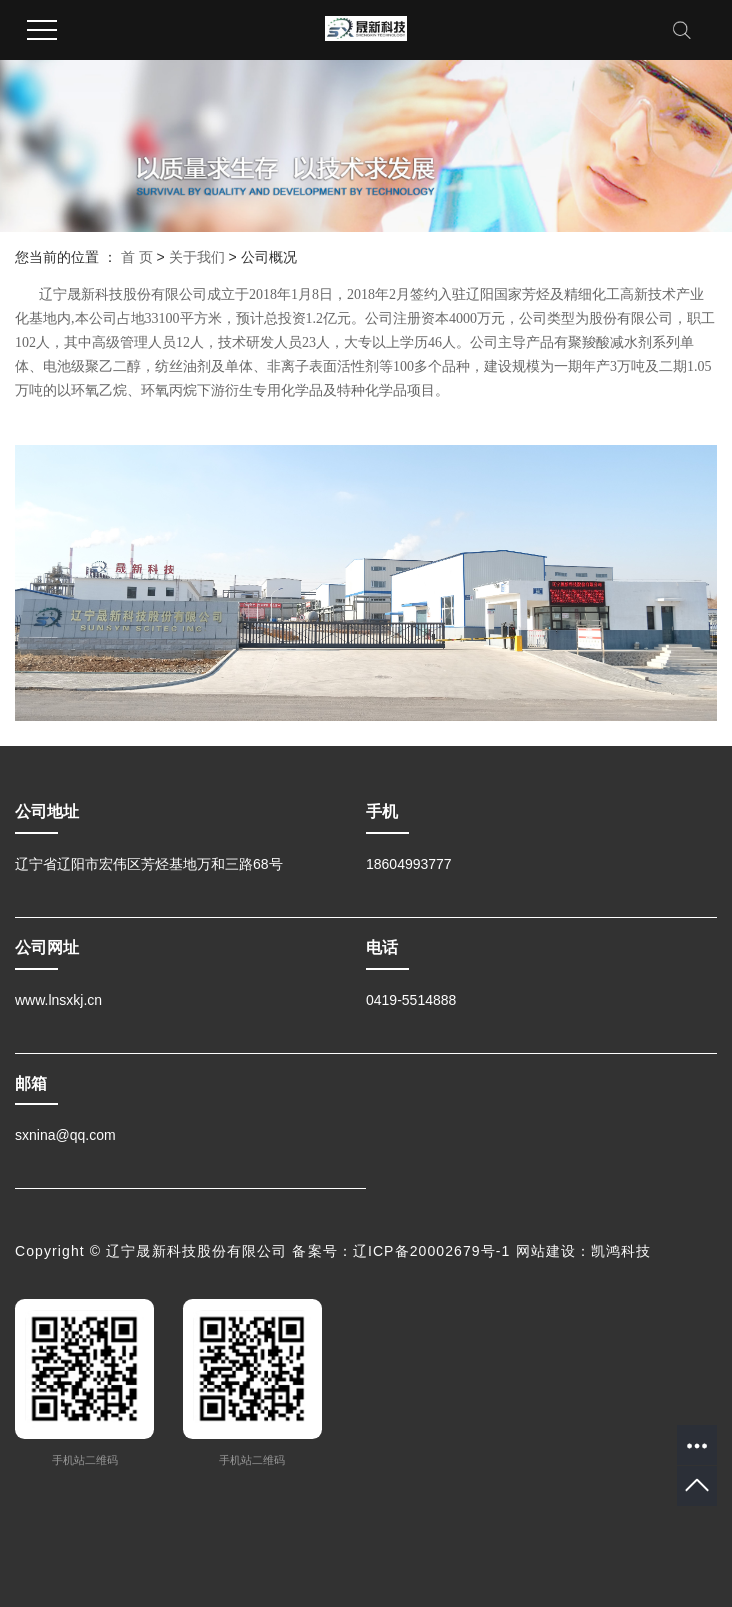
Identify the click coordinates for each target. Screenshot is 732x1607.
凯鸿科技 (621, 1251)
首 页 (137, 257)
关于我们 (197, 257)
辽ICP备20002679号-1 (432, 1251)
